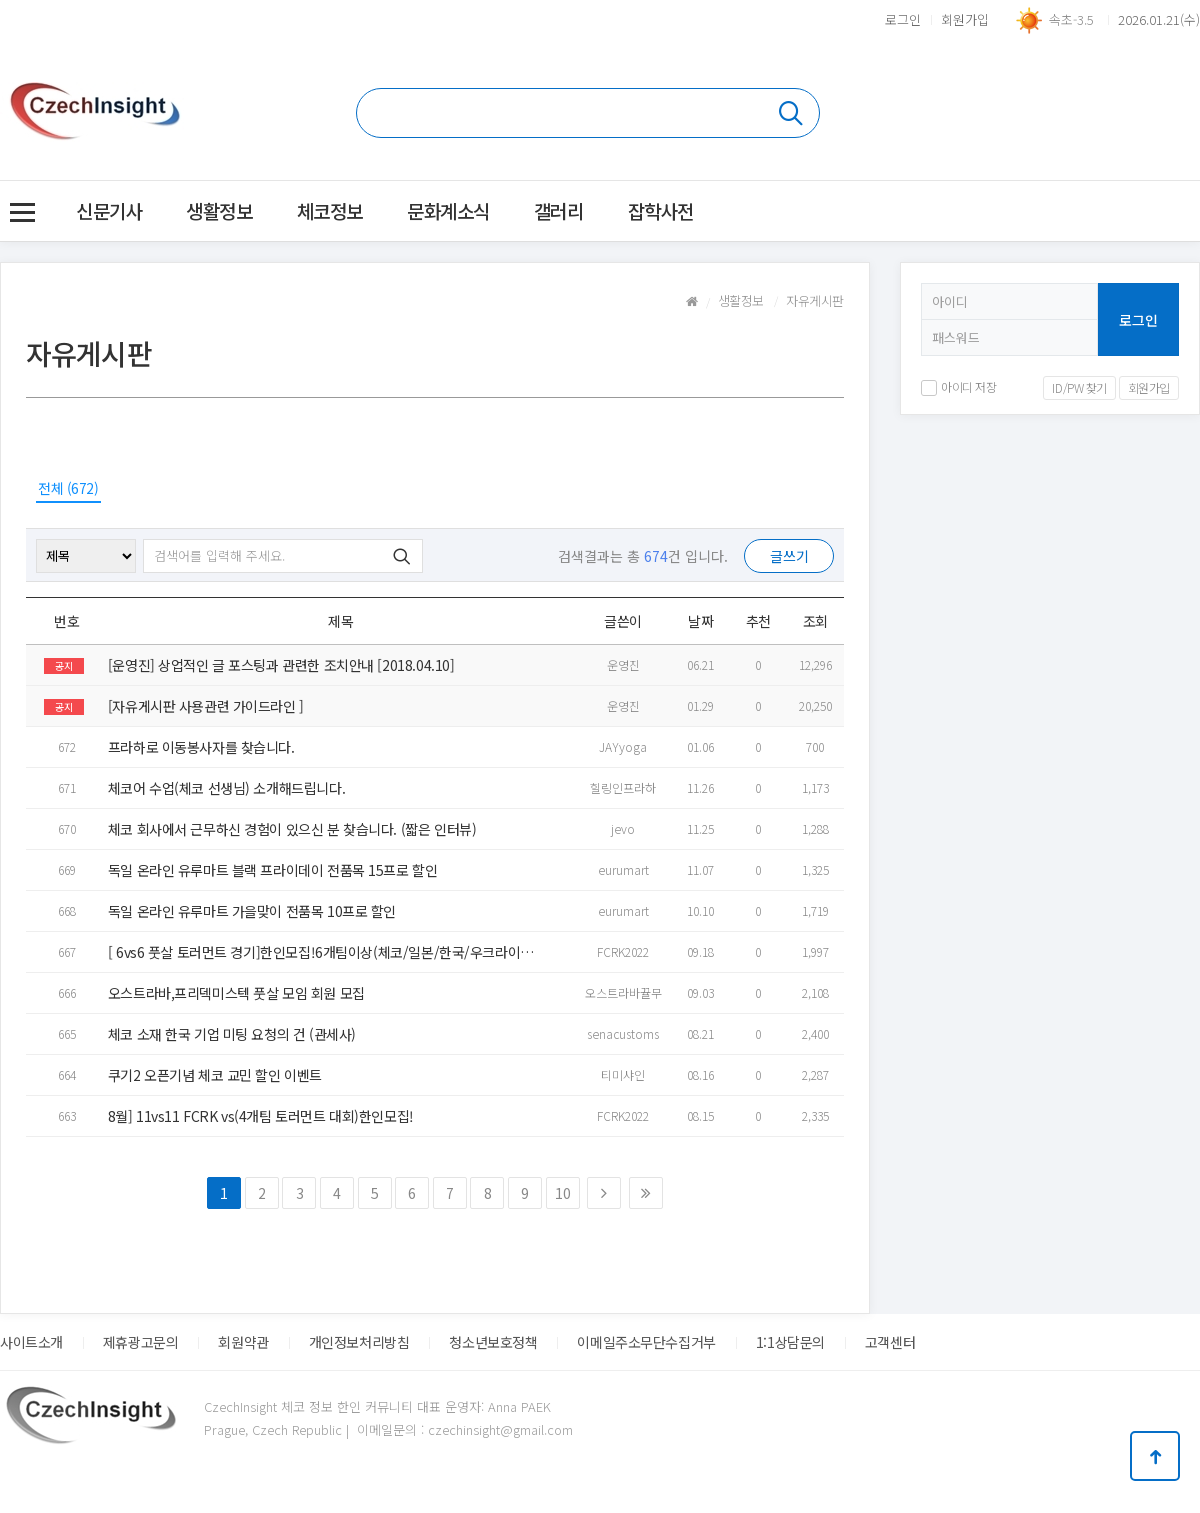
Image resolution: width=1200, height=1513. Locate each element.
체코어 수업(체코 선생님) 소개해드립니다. (226, 788)
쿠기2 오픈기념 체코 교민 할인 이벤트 (215, 1075)
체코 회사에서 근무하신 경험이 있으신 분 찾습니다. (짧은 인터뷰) (292, 829)
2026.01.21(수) (1159, 19)
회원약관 (243, 1342)
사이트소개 (31, 1342)
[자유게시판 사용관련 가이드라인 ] (206, 706)
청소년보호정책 (493, 1342)
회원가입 (965, 19)
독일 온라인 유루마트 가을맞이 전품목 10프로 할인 (252, 911)
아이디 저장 (958, 386)
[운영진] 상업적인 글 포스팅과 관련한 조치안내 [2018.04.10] (281, 665)
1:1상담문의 (790, 1342)
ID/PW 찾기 (1079, 387)
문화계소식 (448, 210)
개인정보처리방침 (359, 1342)
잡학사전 (661, 210)
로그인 (903, 19)
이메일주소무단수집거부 (646, 1342)
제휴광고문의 (140, 1342)
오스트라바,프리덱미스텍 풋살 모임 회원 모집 (236, 993)
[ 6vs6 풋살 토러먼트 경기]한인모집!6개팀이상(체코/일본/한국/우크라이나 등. (320, 952)
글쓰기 (789, 556)
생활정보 (219, 210)
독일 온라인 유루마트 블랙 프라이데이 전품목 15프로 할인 (273, 870)
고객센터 (890, 1342)
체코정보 (330, 210)
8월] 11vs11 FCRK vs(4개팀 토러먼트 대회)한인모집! (261, 1116)
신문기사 (109, 210)
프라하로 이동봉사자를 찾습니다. (201, 747)
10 (562, 1193)
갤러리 (559, 210)
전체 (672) (68, 488)
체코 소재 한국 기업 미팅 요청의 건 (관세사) (232, 1034)
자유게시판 (815, 300)
